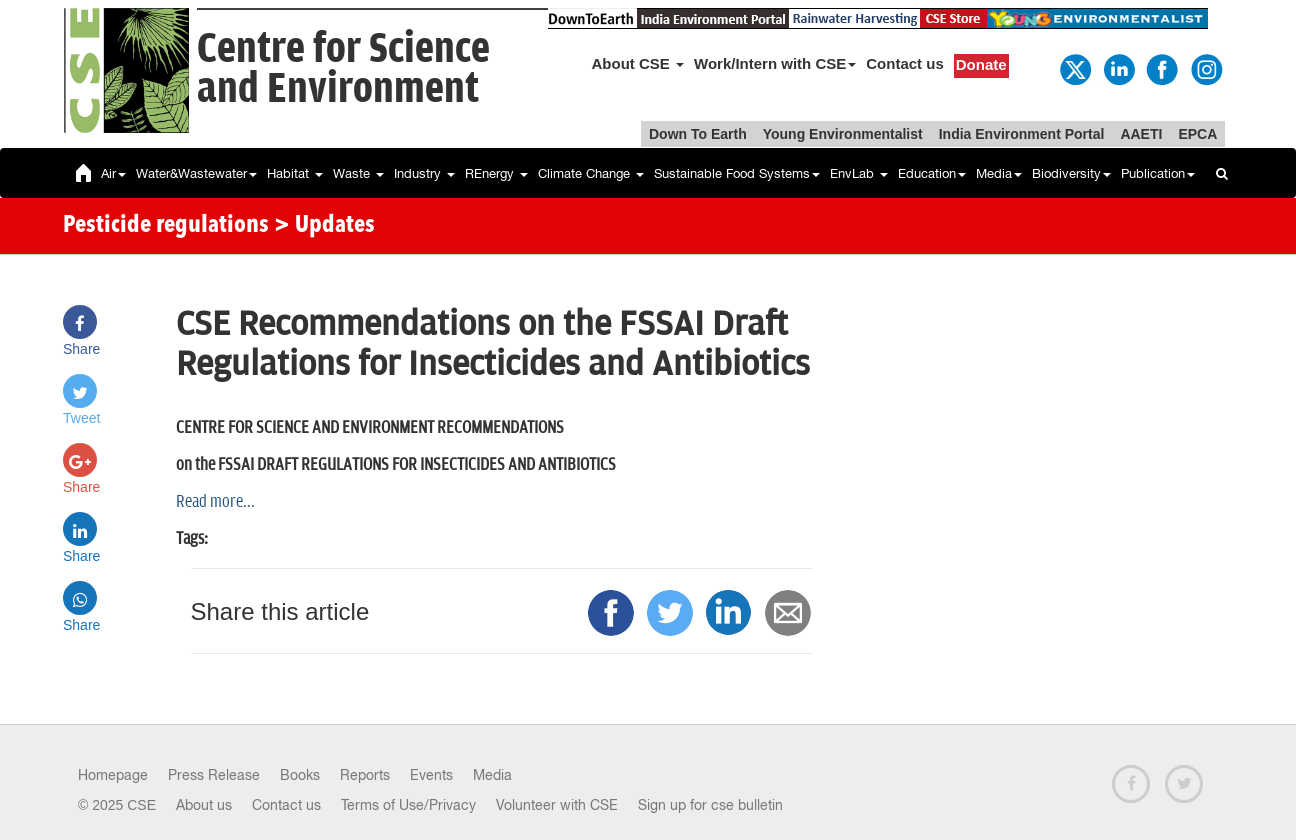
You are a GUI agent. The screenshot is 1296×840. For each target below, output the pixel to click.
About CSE (638, 63)
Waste (358, 173)
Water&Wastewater (196, 173)
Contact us (905, 63)
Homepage (113, 775)
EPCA (1197, 134)
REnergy (496, 173)
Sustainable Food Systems (737, 173)
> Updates (324, 226)
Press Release (214, 775)
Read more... (215, 502)
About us (204, 805)
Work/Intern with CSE (775, 63)
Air (113, 173)
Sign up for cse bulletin (710, 805)
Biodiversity (1071, 173)
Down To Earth (698, 134)
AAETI (1141, 134)
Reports (365, 775)
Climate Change (591, 173)
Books (300, 775)
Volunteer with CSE (557, 805)
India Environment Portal (1022, 134)
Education (932, 173)
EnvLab (859, 173)
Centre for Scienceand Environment (343, 69)
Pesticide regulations (166, 226)
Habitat (295, 173)
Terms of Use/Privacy (408, 805)
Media (999, 173)
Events (431, 775)
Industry (424, 173)
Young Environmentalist (843, 134)
